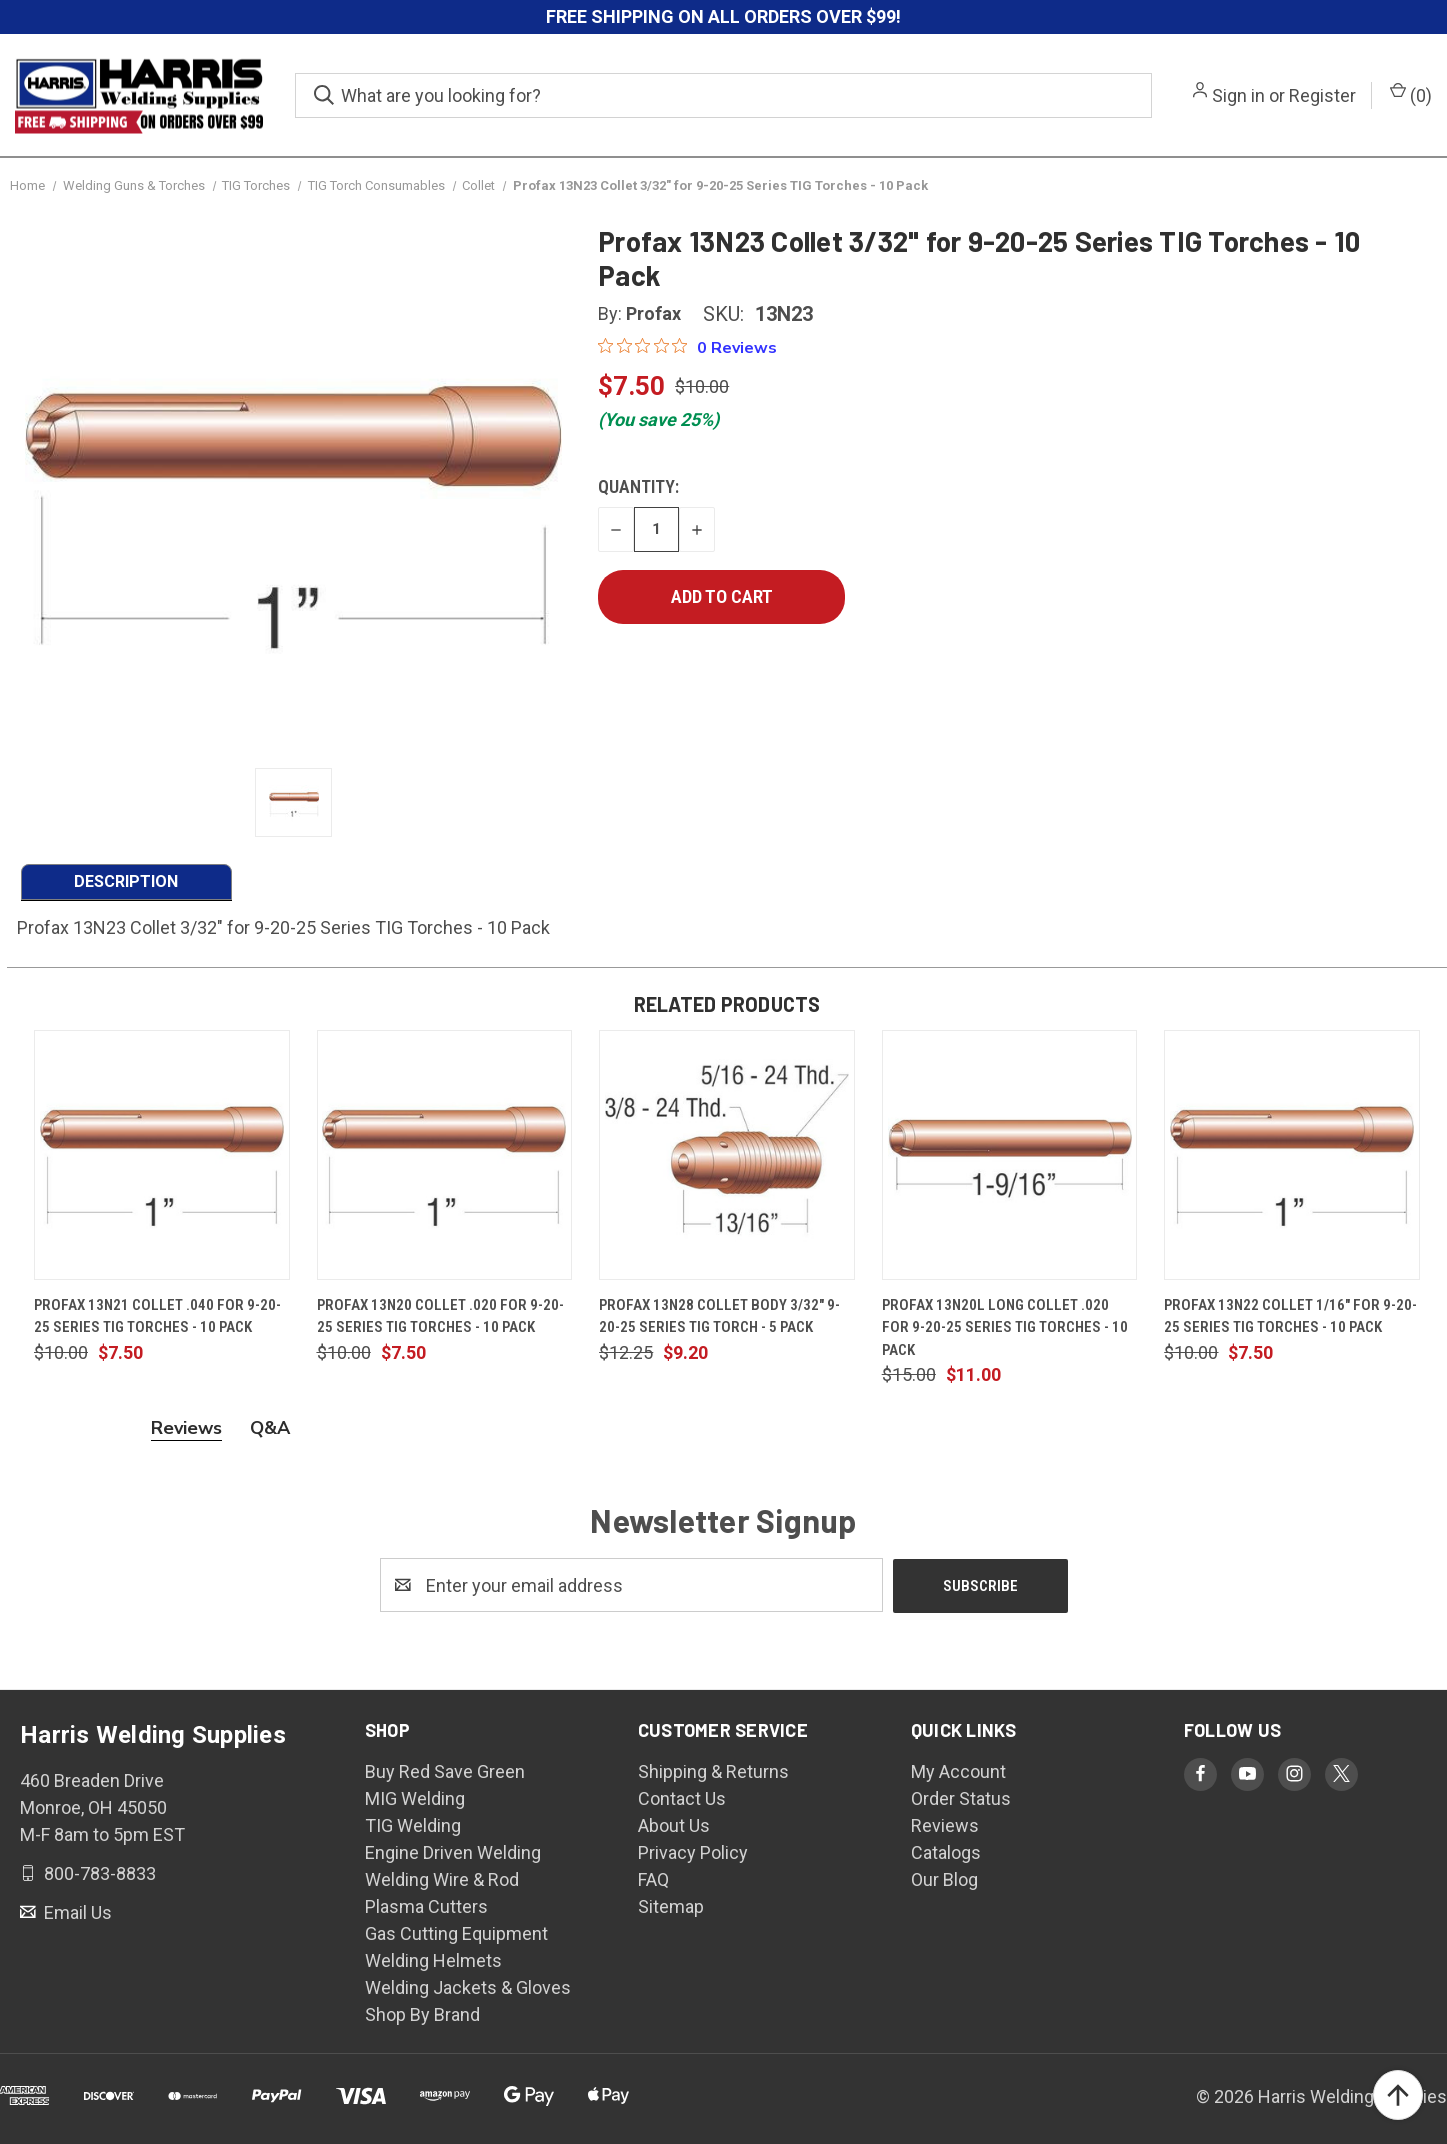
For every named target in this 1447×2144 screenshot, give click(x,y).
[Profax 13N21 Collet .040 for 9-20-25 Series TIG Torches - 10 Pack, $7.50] (162, 1155)
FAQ (653, 1878)
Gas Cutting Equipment (456, 1932)
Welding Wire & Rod (442, 1878)
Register (1322, 95)
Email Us (76, 1911)
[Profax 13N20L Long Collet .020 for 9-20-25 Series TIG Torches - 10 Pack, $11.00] (1010, 1155)
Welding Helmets (433, 1959)
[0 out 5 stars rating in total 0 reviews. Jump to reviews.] (687, 347)
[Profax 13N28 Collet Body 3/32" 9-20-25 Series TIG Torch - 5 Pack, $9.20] (727, 1155)
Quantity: (638, 486)
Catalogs (946, 1851)
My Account (958, 1770)
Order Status (961, 1797)
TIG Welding (413, 1824)
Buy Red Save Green (445, 1770)
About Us (674, 1824)
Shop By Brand (422, 2013)
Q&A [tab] (270, 1428)
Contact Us (682, 1797)
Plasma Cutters (426, 1905)
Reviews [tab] (186, 1428)
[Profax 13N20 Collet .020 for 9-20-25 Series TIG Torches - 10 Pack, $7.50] (445, 1155)
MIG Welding (415, 1797)
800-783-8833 (98, 1872)
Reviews (945, 1824)
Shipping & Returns (713, 1770)
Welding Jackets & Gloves (468, 1986)
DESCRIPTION (126, 881)
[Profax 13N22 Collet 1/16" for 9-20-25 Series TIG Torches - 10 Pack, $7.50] (1292, 1155)
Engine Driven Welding (453, 1851)
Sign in (1238, 95)
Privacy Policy (693, 1851)
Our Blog (944, 1878)
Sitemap (671, 1905)
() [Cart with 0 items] (1411, 94)
